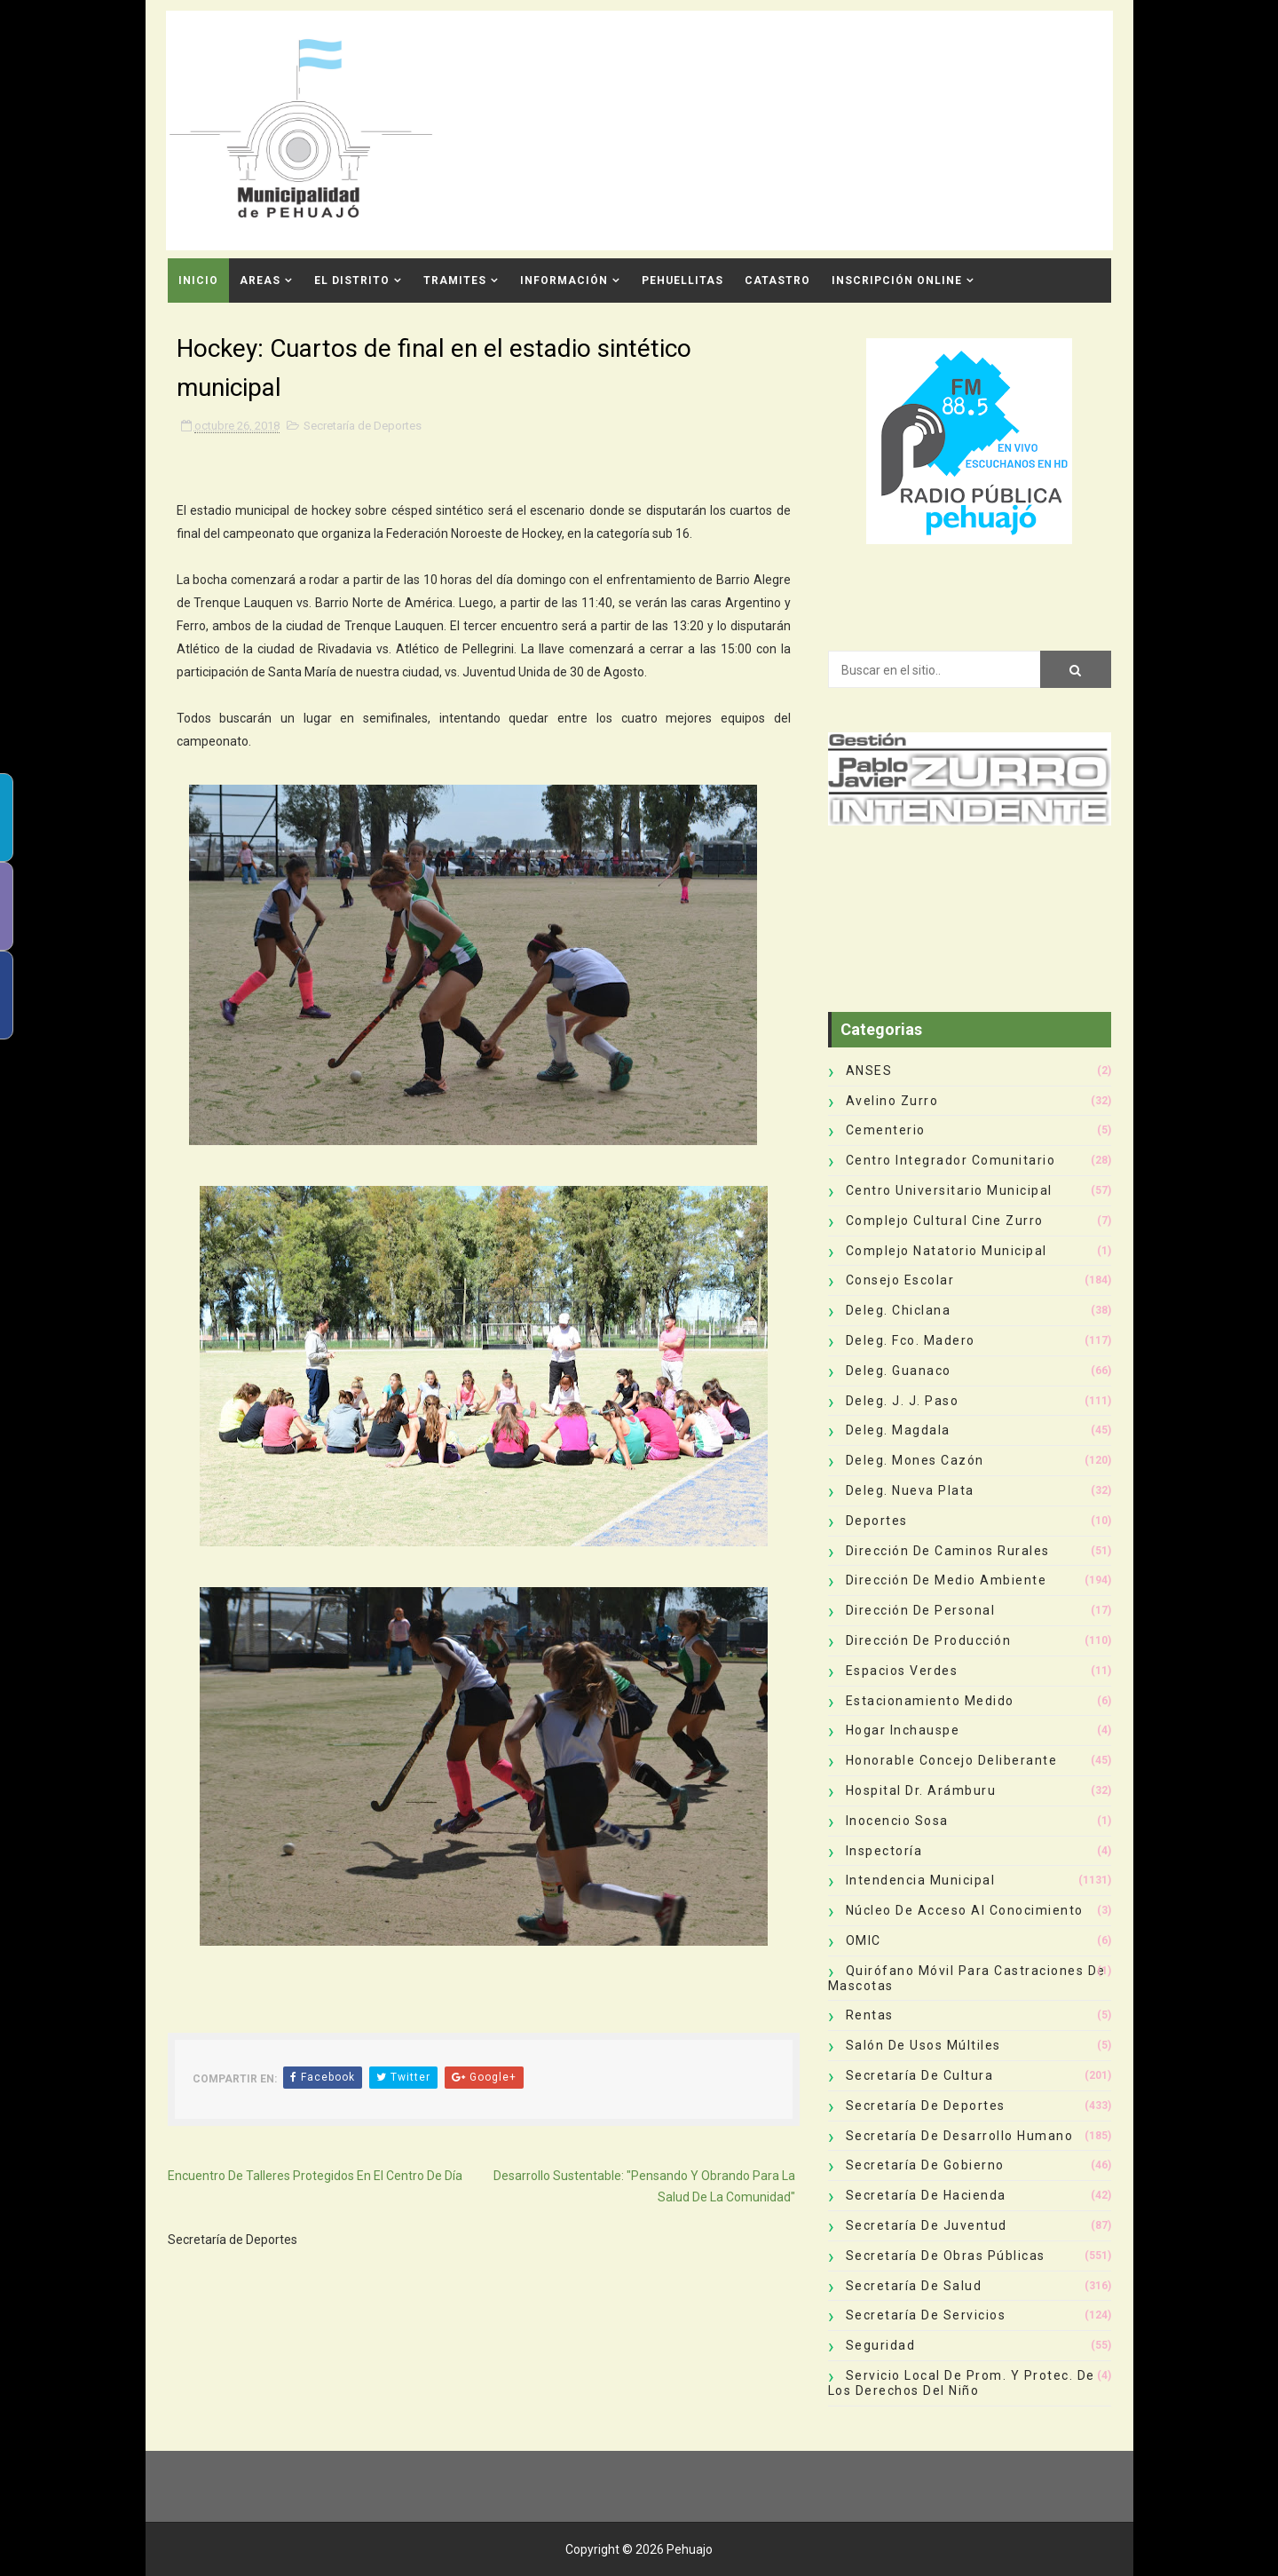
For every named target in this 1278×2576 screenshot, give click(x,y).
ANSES (869, 1070)
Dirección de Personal (921, 1610)
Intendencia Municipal (921, 1880)
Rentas (870, 2015)
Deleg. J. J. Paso (902, 1401)
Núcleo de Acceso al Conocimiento (965, 1910)
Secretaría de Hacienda (926, 2195)
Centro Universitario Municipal (949, 1190)
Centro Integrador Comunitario (951, 1160)
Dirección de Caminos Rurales (948, 1551)
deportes (877, 1520)
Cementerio (886, 1130)
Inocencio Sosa (897, 1820)
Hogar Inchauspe (903, 1730)
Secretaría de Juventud (926, 2225)
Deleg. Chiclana (898, 1310)
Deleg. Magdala (898, 1430)
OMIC (863, 1940)
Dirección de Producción (929, 1640)
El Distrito (352, 280)
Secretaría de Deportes (363, 425)
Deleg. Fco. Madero (910, 1340)
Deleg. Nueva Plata (910, 1490)
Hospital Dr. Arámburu (921, 1790)
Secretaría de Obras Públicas (945, 2255)
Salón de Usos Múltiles (923, 2045)
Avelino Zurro (892, 1101)
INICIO (198, 280)
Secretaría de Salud (914, 2286)
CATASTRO (777, 280)
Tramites (454, 280)
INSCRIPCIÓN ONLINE (897, 280)
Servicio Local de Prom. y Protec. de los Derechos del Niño (961, 2383)
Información (564, 280)
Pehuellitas (682, 280)
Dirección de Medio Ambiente (946, 1580)
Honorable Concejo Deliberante (952, 1760)
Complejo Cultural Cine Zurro (945, 1220)
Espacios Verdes (902, 1670)
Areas (260, 280)
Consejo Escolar (900, 1280)
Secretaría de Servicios (926, 2315)
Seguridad (881, 2345)
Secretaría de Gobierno (925, 2165)
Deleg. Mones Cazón (915, 1460)
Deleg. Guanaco (898, 1370)
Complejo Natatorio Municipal (946, 1251)
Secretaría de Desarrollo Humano (960, 2136)
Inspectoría (884, 1851)
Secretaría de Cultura (920, 2075)
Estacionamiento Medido (930, 1701)
